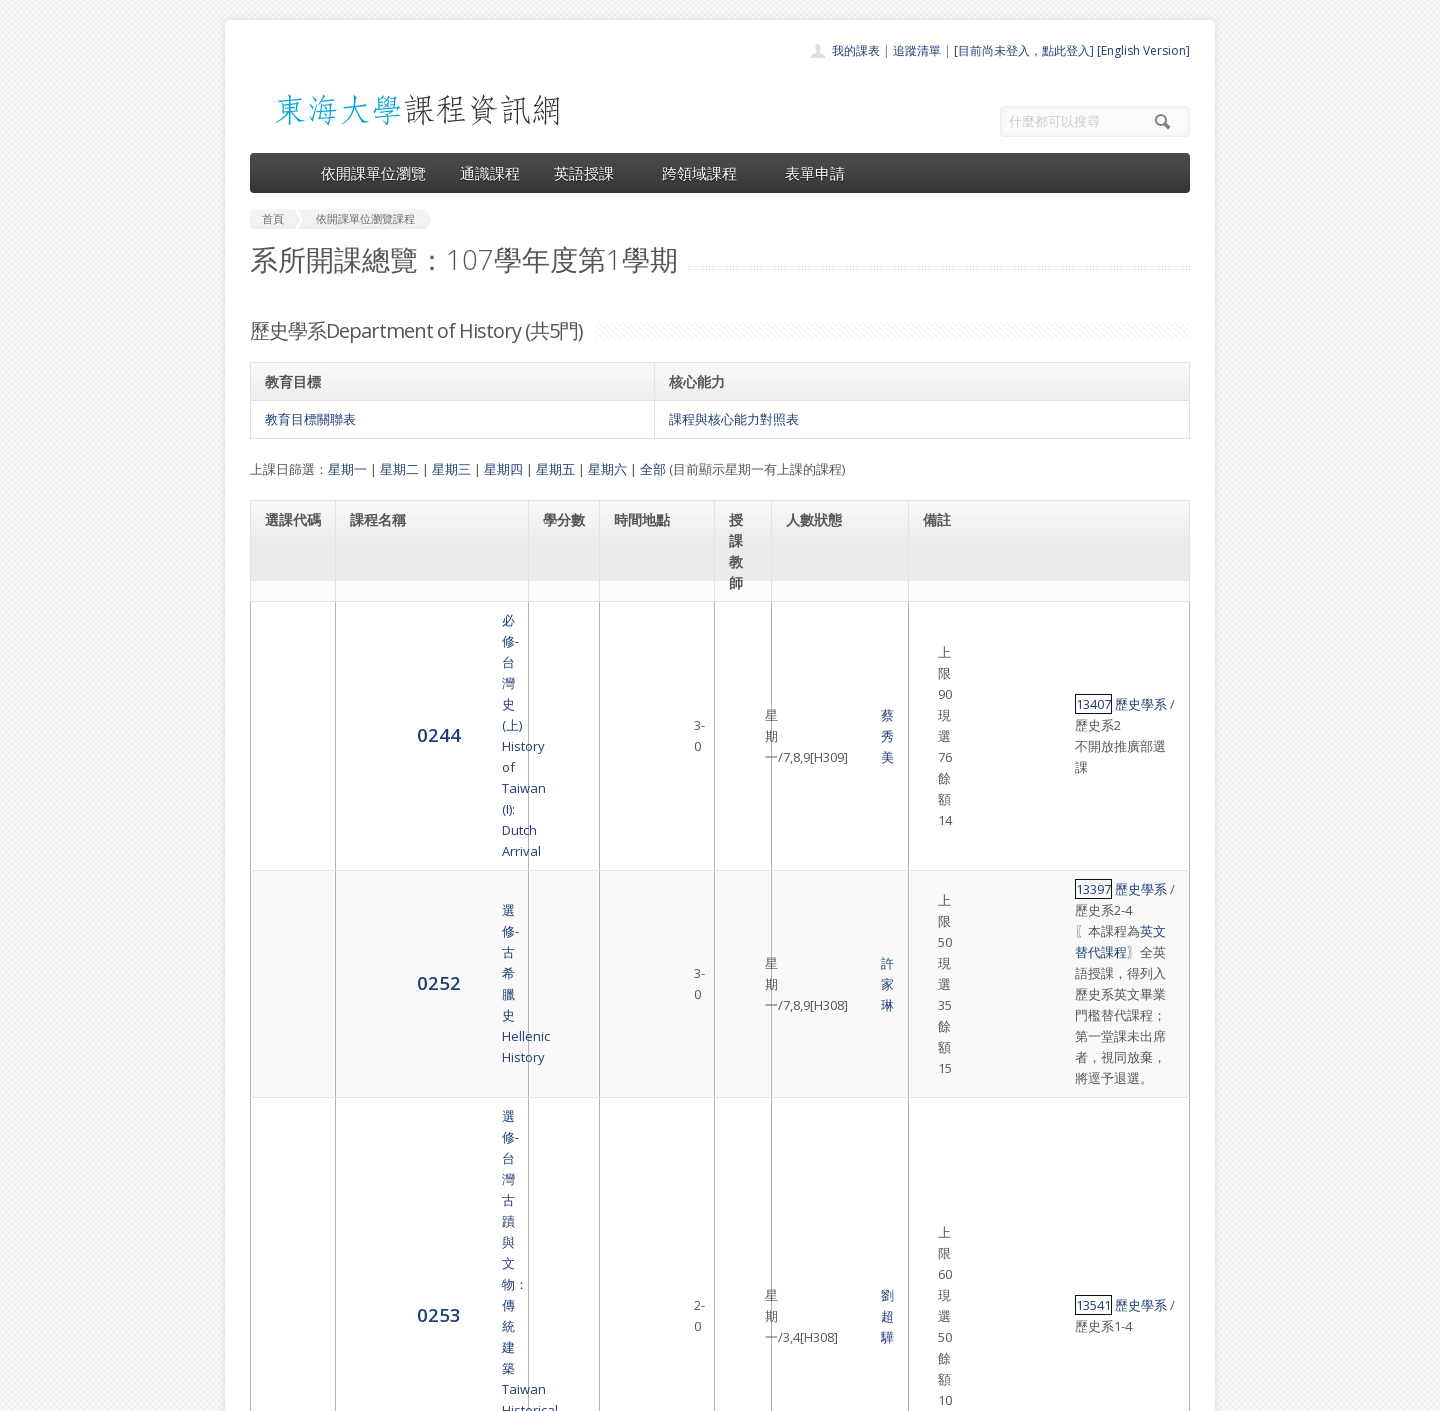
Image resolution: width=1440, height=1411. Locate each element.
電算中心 (522, 1390)
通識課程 (490, 173)
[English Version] (1143, 50)
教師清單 (668, 1334)
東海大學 (267, 1390)
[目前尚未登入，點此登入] (1024, 50)
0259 (287, 943)
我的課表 (856, 50)
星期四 (503, 469)
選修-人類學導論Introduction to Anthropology (397, 944)
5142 (287, 1023)
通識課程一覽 (680, 1246)
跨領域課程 (706, 173)
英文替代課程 (1032, 721)
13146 (946, 944)
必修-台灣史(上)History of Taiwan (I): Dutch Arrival (430, 641)
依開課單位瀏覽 (373, 173)
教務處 (585, 1390)
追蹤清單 (917, 50)
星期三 (451, 469)
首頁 (656, 1202)
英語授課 (591, 173)
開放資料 (668, 1312)
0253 (287, 842)
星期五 (555, 469)
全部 (653, 469)
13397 (946, 700)
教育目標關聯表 (310, 419)
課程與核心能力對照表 (734, 419)
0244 (287, 640)
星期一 (347, 469)
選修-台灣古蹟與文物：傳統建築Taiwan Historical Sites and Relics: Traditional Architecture (431, 843)
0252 (287, 730)
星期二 (399, 469)
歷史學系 (994, 631)
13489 (946, 1014)
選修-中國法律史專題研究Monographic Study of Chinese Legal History (423, 1024)
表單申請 (815, 173)
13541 (946, 843)
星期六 (607, 469)
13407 (946, 631)
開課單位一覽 (680, 1224)
